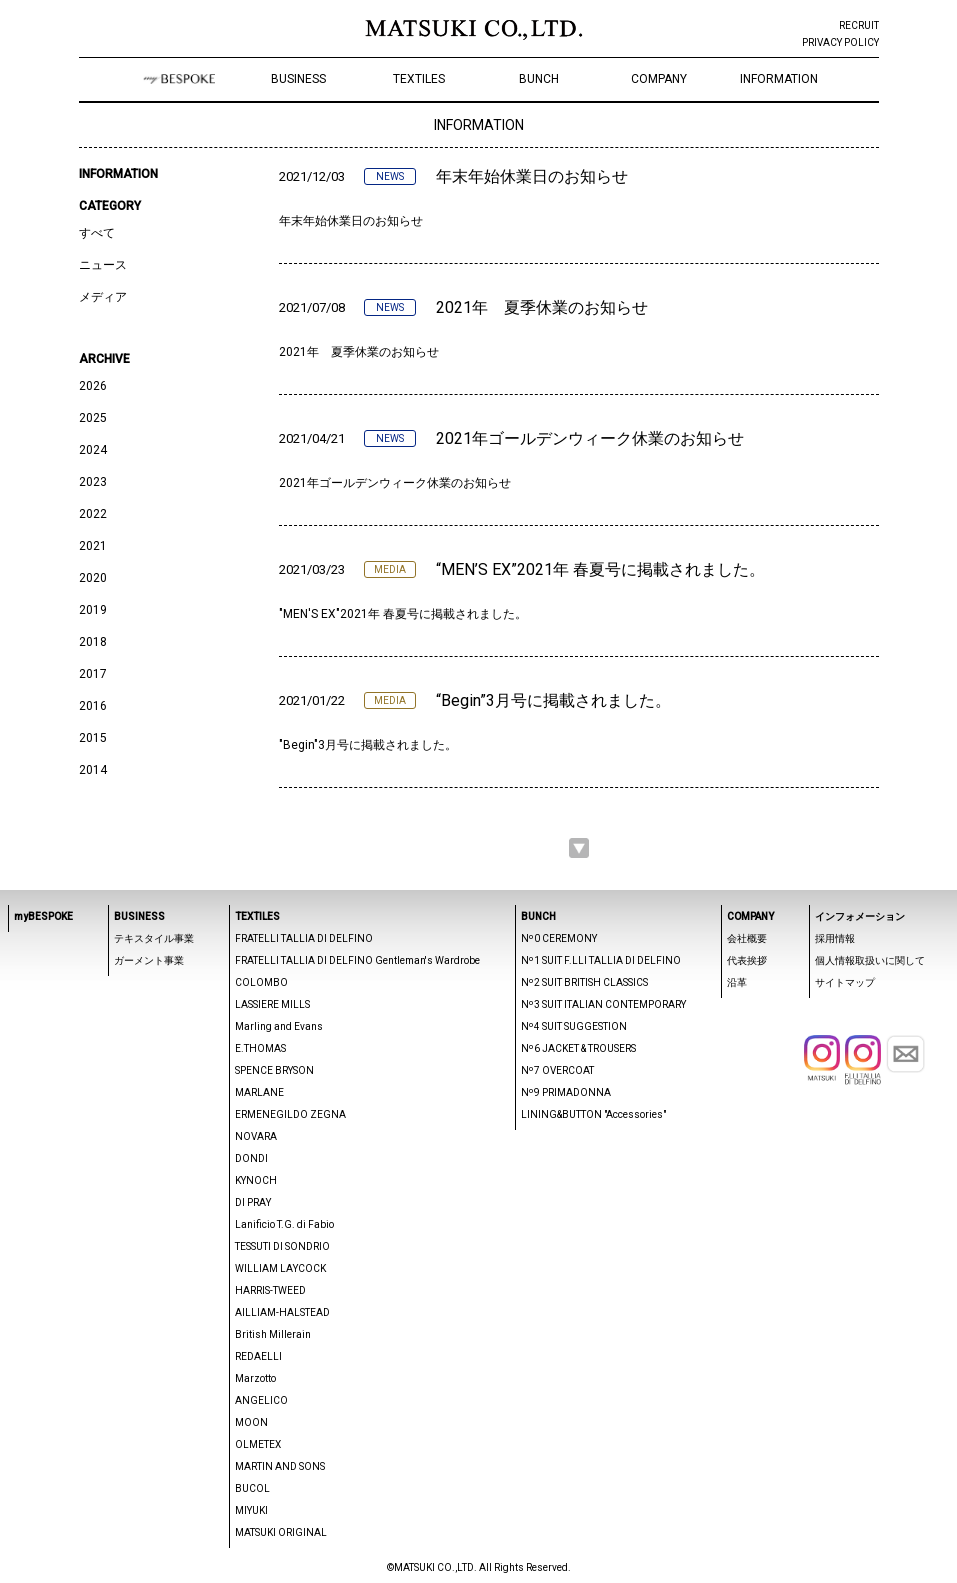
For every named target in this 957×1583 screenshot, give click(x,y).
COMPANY (659, 79)
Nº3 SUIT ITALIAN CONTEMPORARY (603, 1004)
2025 (93, 418)
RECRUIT (859, 25)
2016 (93, 706)
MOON (251, 1422)
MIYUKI (251, 1510)
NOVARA (256, 1136)
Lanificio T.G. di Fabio (284, 1224)
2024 (93, 450)
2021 (93, 546)
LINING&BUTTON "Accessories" (593, 1114)
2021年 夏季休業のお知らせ (542, 307)
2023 (93, 482)
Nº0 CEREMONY (559, 938)
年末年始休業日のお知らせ (532, 176)
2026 (93, 386)
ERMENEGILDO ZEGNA (290, 1114)
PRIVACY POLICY (840, 42)
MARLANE (259, 1092)
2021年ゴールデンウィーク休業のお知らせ (590, 438)
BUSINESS (298, 79)
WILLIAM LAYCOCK (280, 1268)
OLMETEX (258, 1444)
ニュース (103, 265)
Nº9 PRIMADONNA (566, 1092)
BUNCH (539, 79)
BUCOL (252, 1488)
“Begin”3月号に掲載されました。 (553, 700)
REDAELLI (258, 1356)
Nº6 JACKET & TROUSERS (578, 1048)
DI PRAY (253, 1202)
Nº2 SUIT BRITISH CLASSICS (584, 982)
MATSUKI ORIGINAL (281, 1532)
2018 (93, 642)
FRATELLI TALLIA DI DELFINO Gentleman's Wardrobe (357, 960)
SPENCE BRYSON (274, 1070)
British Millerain (273, 1334)
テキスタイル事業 (154, 938)
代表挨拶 (747, 960)
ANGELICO (261, 1400)
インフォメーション (860, 916)
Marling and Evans (279, 1026)
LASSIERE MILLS (272, 1004)
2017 (93, 674)
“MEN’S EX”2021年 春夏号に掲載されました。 (600, 569)
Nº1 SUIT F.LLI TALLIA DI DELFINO (601, 960)
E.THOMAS (260, 1048)
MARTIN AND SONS (280, 1466)
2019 (93, 610)
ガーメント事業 (149, 960)
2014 (93, 770)
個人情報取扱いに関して (870, 960)
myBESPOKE (43, 916)
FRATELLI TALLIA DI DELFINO (304, 938)
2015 (93, 738)
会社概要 (747, 938)
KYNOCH (256, 1180)
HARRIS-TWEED (270, 1290)
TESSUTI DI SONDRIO (282, 1246)
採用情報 (835, 938)
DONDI (251, 1158)
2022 (93, 514)
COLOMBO (261, 982)
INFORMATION (779, 79)
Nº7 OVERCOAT (557, 1070)
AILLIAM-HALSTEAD (282, 1312)
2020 (93, 578)
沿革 (737, 982)
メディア (103, 297)
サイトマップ (845, 982)
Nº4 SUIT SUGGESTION (574, 1026)
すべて (97, 233)
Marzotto (255, 1378)
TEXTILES (419, 79)
